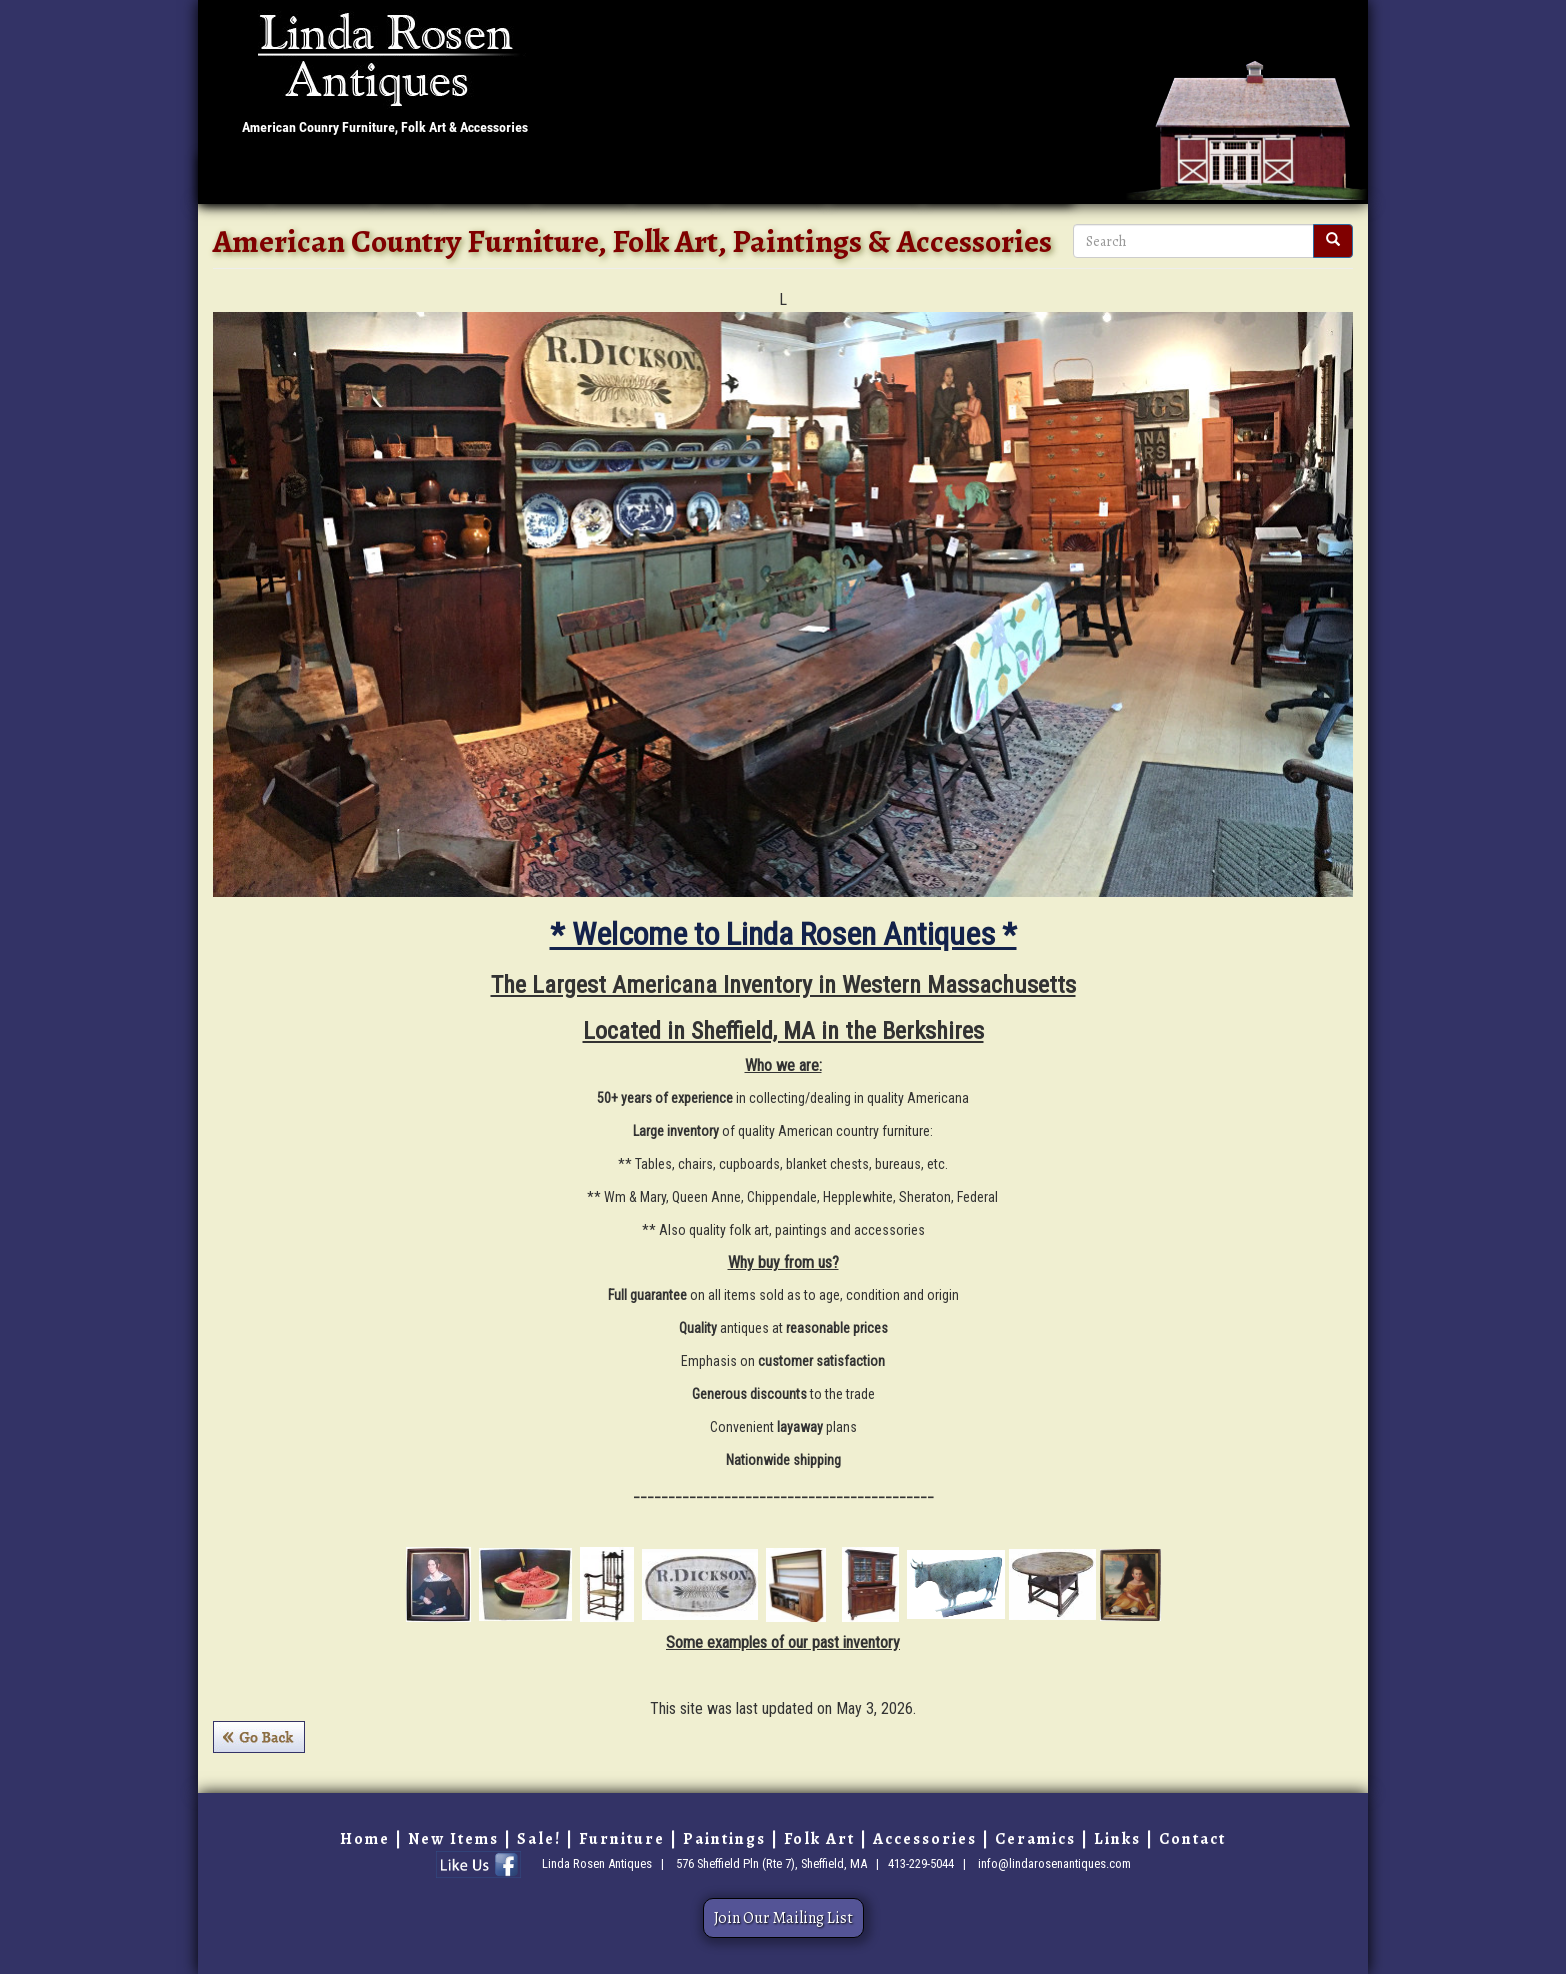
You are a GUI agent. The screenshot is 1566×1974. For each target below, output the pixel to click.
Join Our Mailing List (783, 1918)
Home (234, 179)
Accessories (771, 179)
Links (1038, 179)
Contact (963, 179)
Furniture (486, 179)
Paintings (582, 179)
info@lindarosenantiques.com (1054, 1862)
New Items (321, 179)
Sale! (405, 179)
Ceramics (874, 179)
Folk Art (672, 179)
